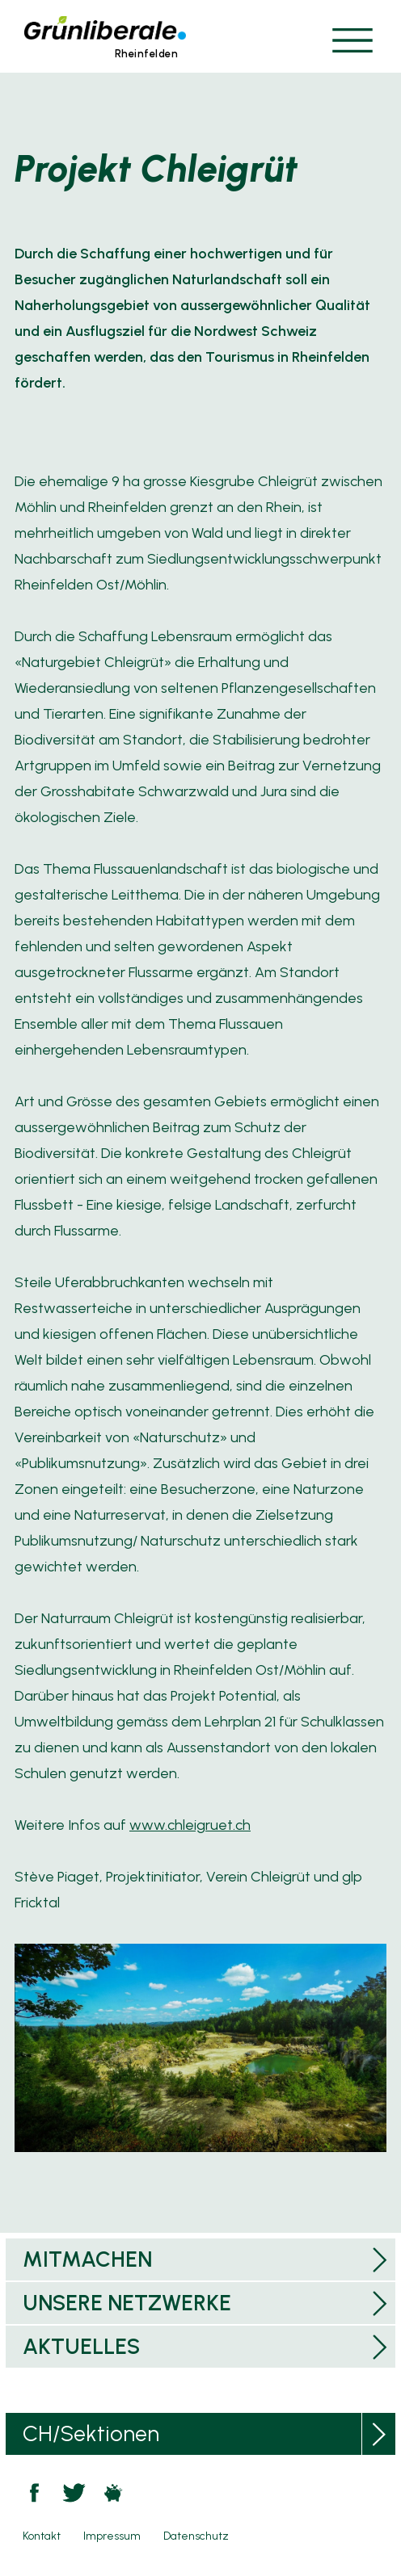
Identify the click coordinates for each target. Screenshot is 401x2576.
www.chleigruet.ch (190, 1825)
